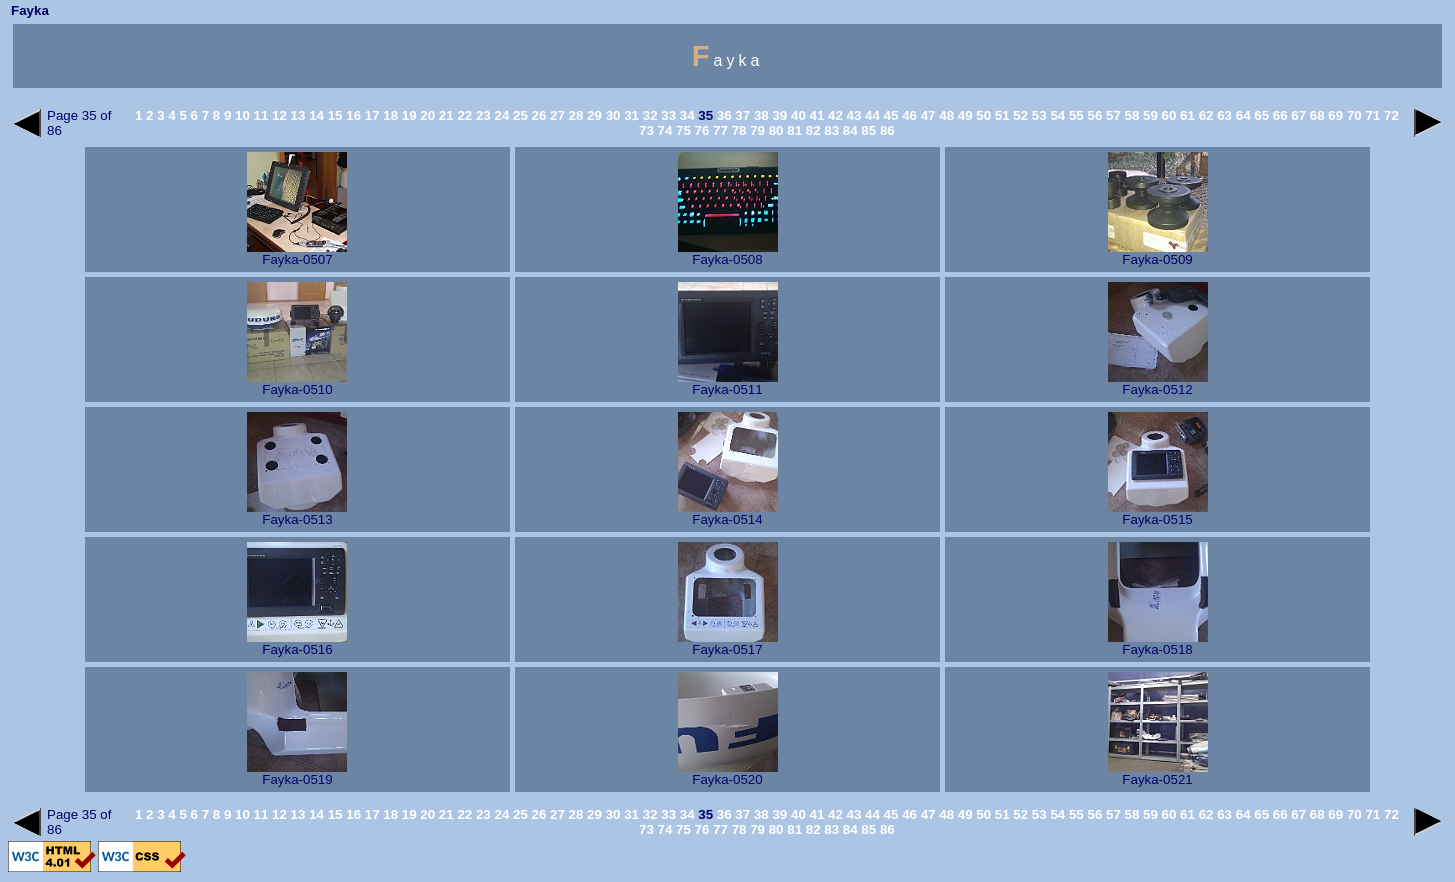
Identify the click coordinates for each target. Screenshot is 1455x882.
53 (1037, 115)
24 (500, 115)
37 (741, 115)
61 (1185, 115)
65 (1260, 115)
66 (1278, 115)
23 (481, 115)
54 (1056, 115)
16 (352, 115)
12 (277, 115)
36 (722, 115)
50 (982, 115)
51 (1000, 115)
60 (1167, 115)
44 (870, 115)
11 (259, 115)
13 (296, 115)
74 (663, 130)
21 (444, 115)
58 (1130, 115)
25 (518, 115)
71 (1371, 115)
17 (370, 115)
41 (815, 115)
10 (240, 115)
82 (811, 130)
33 (667, 115)
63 (1222, 115)
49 (963, 115)
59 (1148, 115)
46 (907, 115)
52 (1019, 115)
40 (796, 115)
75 (681, 130)
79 (755, 130)
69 (1334, 115)
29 (592, 115)
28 (574, 115)
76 (700, 130)
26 (537, 115)
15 (333, 115)
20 (426, 115)
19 (407, 115)
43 (852, 115)
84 (848, 130)
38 (759, 115)
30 (611, 115)
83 (830, 130)
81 (793, 130)
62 (1204, 115)
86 (885, 130)
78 (737, 130)
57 (1111, 115)
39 (778, 115)
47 (926, 115)
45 (889, 115)
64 (1241, 115)
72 (1389, 115)
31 (629, 115)
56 (1093, 115)
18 (389, 115)
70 (1352, 115)
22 (463, 115)
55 (1074, 115)
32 (648, 115)
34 (685, 115)
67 (1297, 115)
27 (555, 115)
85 (867, 130)
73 (646, 130)
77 (718, 130)
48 (945, 115)
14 (314, 115)
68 (1315, 115)
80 (774, 130)
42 (833, 115)
